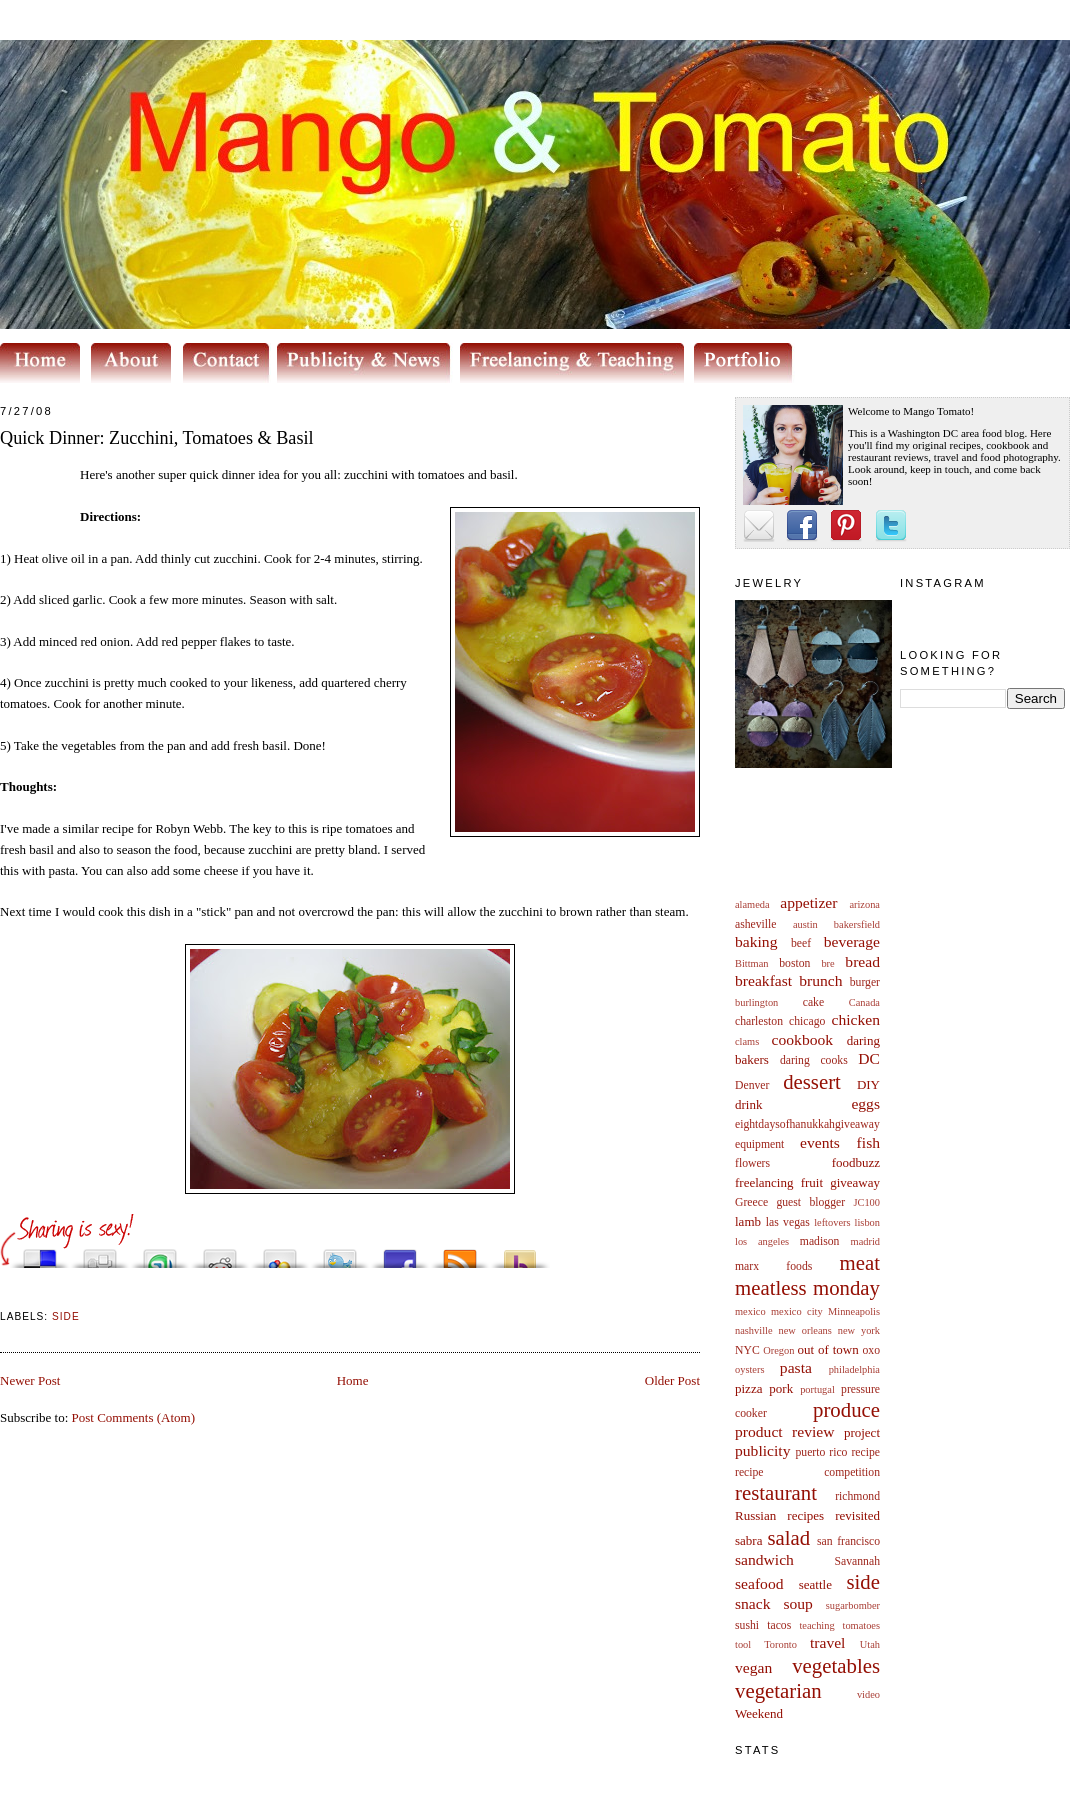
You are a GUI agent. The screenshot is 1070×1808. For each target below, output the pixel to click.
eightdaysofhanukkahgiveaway (807, 1124)
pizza (748, 1388)
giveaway (855, 1182)
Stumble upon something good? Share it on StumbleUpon (160, 1253)
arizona (864, 904)
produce (846, 1409)
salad (788, 1537)
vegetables (836, 1665)
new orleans (804, 1330)
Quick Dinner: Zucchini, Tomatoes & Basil (157, 438)
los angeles (762, 1241)
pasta (796, 1367)
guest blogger (810, 1202)
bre (827, 963)
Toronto (780, 1644)
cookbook (803, 1039)
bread (862, 961)
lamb (748, 1221)
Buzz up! (520, 1253)
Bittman (751, 963)
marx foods (773, 1266)
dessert (812, 1081)
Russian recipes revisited (807, 1515)
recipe (865, 1452)
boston (794, 963)
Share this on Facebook (400, 1253)
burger (865, 982)
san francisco (848, 1541)
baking (756, 941)
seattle (815, 1584)
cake (813, 1002)
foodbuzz (856, 1162)
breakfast (763, 980)
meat (860, 1262)
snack (753, 1603)
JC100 (866, 1202)
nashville (754, 1330)
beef (801, 943)
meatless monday (807, 1287)
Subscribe (460, 1253)
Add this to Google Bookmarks (280, 1253)
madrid (865, 1241)
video (868, 1694)
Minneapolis (854, 1311)
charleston (759, 1021)
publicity (762, 1450)
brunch (820, 980)
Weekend (759, 1713)
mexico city (797, 1311)
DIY (868, 1084)
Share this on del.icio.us (40, 1253)
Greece (751, 1202)
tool (743, 1644)
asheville (756, 924)
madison (820, 1241)
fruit (812, 1182)
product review (784, 1431)
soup (797, 1603)
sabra (748, 1540)
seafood (759, 1583)
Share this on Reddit (220, 1253)
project (862, 1432)
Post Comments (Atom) (134, 1417)
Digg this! (100, 1253)
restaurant (776, 1492)
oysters (749, 1369)
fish (868, 1142)
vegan (753, 1667)
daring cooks (814, 1060)
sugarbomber (853, 1605)
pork (781, 1388)
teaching (816, 1625)
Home (353, 1380)
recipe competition (807, 1472)
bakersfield (857, 924)
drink (748, 1104)
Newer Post (30, 1380)
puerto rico (821, 1452)
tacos (779, 1625)
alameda (752, 904)
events (820, 1142)
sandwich (764, 1559)
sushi (747, 1625)
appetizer (808, 902)
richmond (857, 1496)
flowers (752, 1163)
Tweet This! (340, 1253)
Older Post (672, 1380)
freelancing (764, 1182)
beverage (852, 941)
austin (805, 924)
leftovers (832, 1222)
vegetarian (778, 1690)
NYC (747, 1350)
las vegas (788, 1222)
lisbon (867, 1222)
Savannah (857, 1561)
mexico (750, 1311)
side (863, 1581)
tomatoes (862, 1625)
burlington (756, 1002)
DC (869, 1058)
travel (828, 1642)
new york (859, 1330)
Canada (864, 1002)
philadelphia (854, 1369)
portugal (817, 1389)
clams (747, 1041)
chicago (807, 1021)
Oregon (778, 1350)
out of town (828, 1349)
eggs (865, 1103)
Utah (870, 1644)
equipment (759, 1144)
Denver (752, 1085)
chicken (856, 1019)
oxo (871, 1350)
